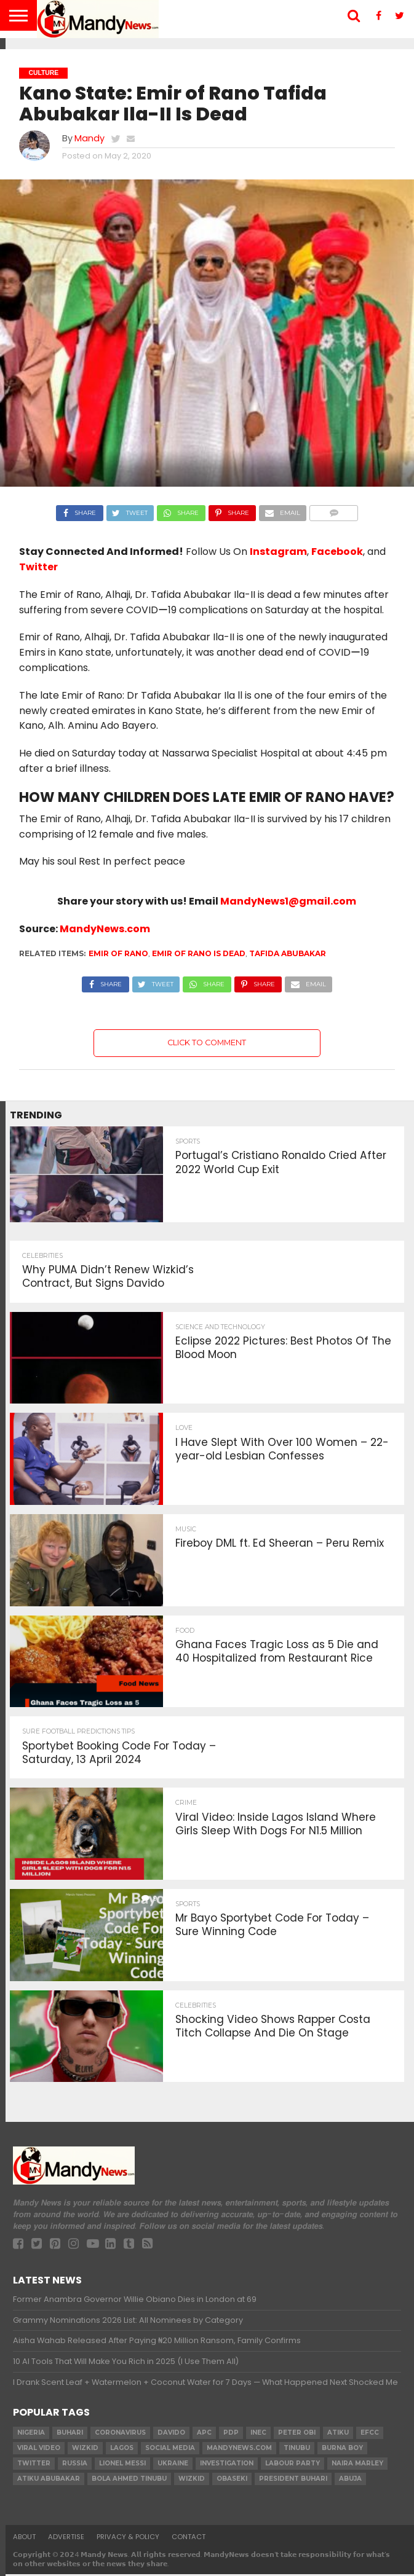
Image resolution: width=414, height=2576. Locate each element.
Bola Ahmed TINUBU (129, 2480)
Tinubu (297, 2450)
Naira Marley (357, 2465)
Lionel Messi (122, 2465)
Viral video (38, 2450)
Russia (74, 2465)
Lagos (121, 2450)
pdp (231, 2434)
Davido (171, 2434)
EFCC (369, 2434)
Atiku (338, 2434)
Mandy (89, 138)
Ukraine (172, 2465)
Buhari (70, 2434)
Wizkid (191, 2480)
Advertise (66, 2538)
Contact (188, 2538)
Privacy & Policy (128, 2538)
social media (170, 2450)
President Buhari (293, 2480)
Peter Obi (297, 2434)
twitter (33, 2465)
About (24, 2538)
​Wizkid (85, 2450)
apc (204, 2434)
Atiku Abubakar (48, 2480)
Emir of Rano (118, 953)
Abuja (350, 2480)
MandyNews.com (105, 929)
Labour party (292, 2465)
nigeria (31, 2434)
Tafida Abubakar (287, 953)
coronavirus (120, 2434)
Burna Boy (342, 2450)
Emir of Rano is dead (198, 953)
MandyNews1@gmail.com (288, 901)
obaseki (232, 2480)
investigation (226, 2465)
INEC (258, 2434)
